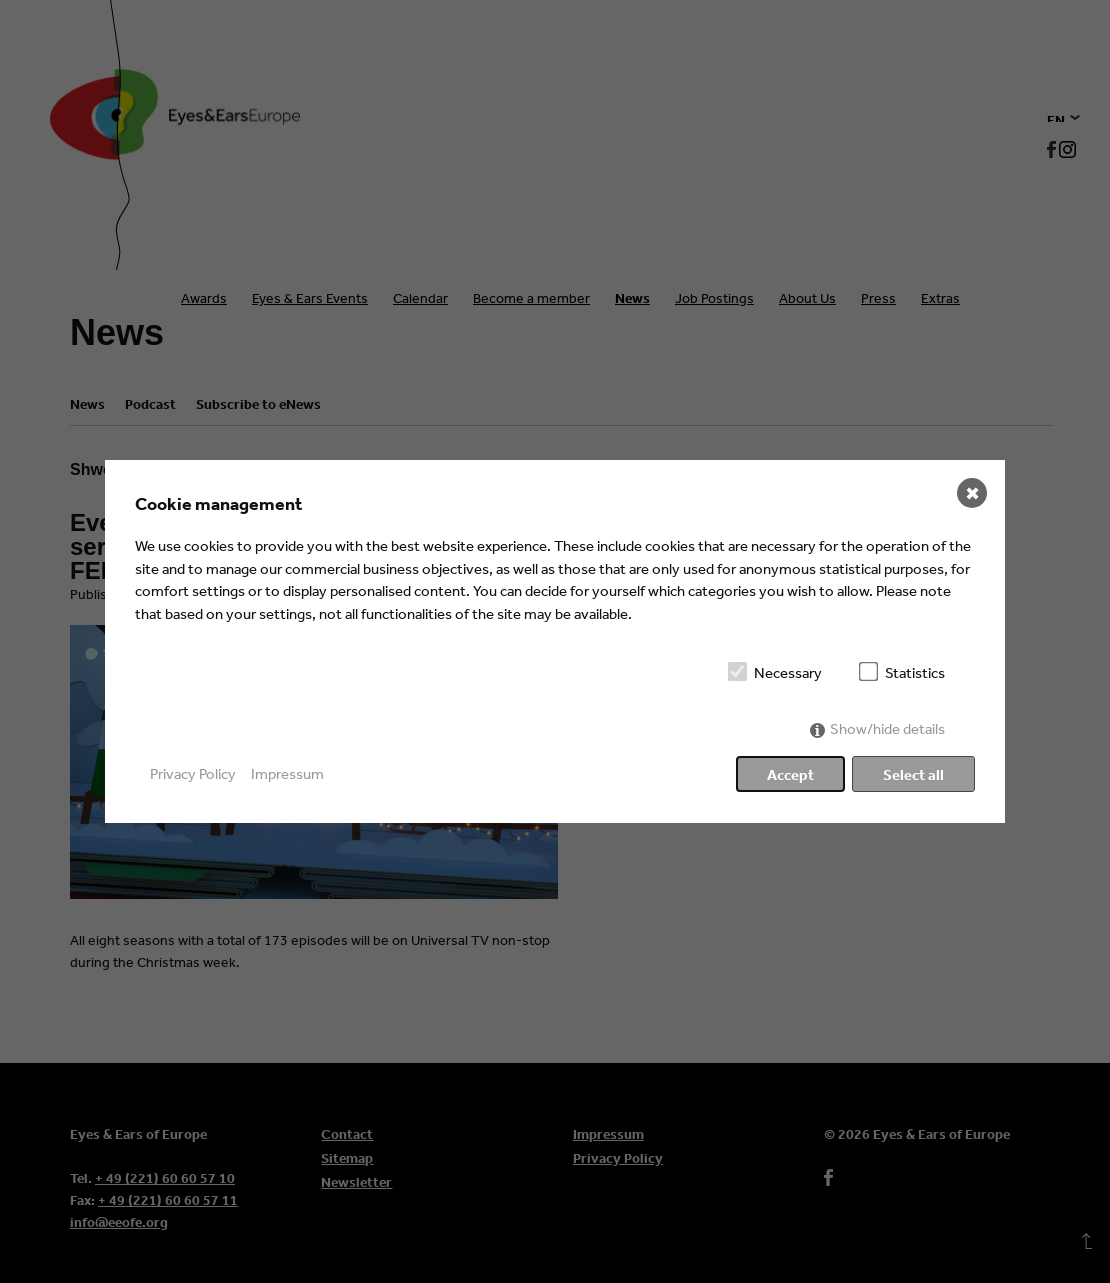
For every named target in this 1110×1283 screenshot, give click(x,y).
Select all (913, 774)
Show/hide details (887, 728)
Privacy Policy (193, 773)
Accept (790, 774)
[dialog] (555, 641)
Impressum (287, 773)
